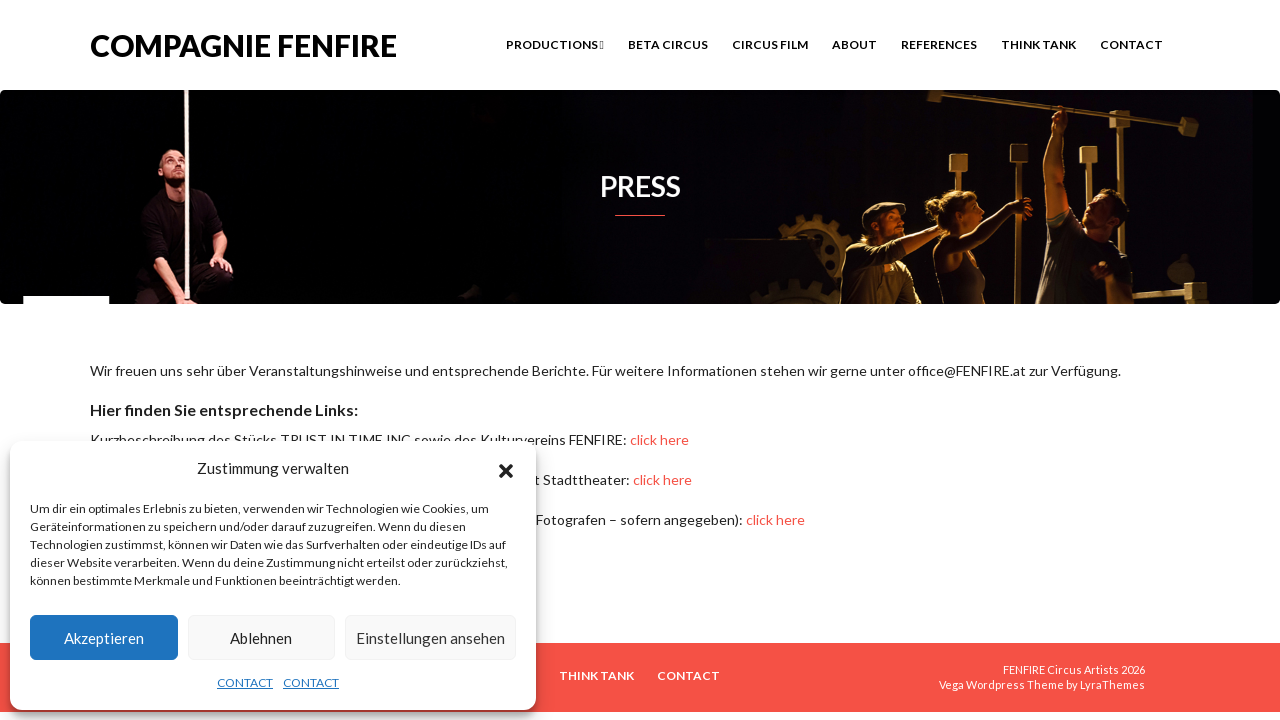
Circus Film (770, 44)
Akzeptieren (104, 638)
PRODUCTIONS (555, 44)
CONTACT (245, 682)
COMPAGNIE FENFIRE (243, 43)
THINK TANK (1038, 44)
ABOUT (854, 44)
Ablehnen (261, 638)
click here (659, 439)
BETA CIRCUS (668, 44)
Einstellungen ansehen (430, 638)
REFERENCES (939, 44)
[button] (506, 468)
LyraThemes (1112, 684)
